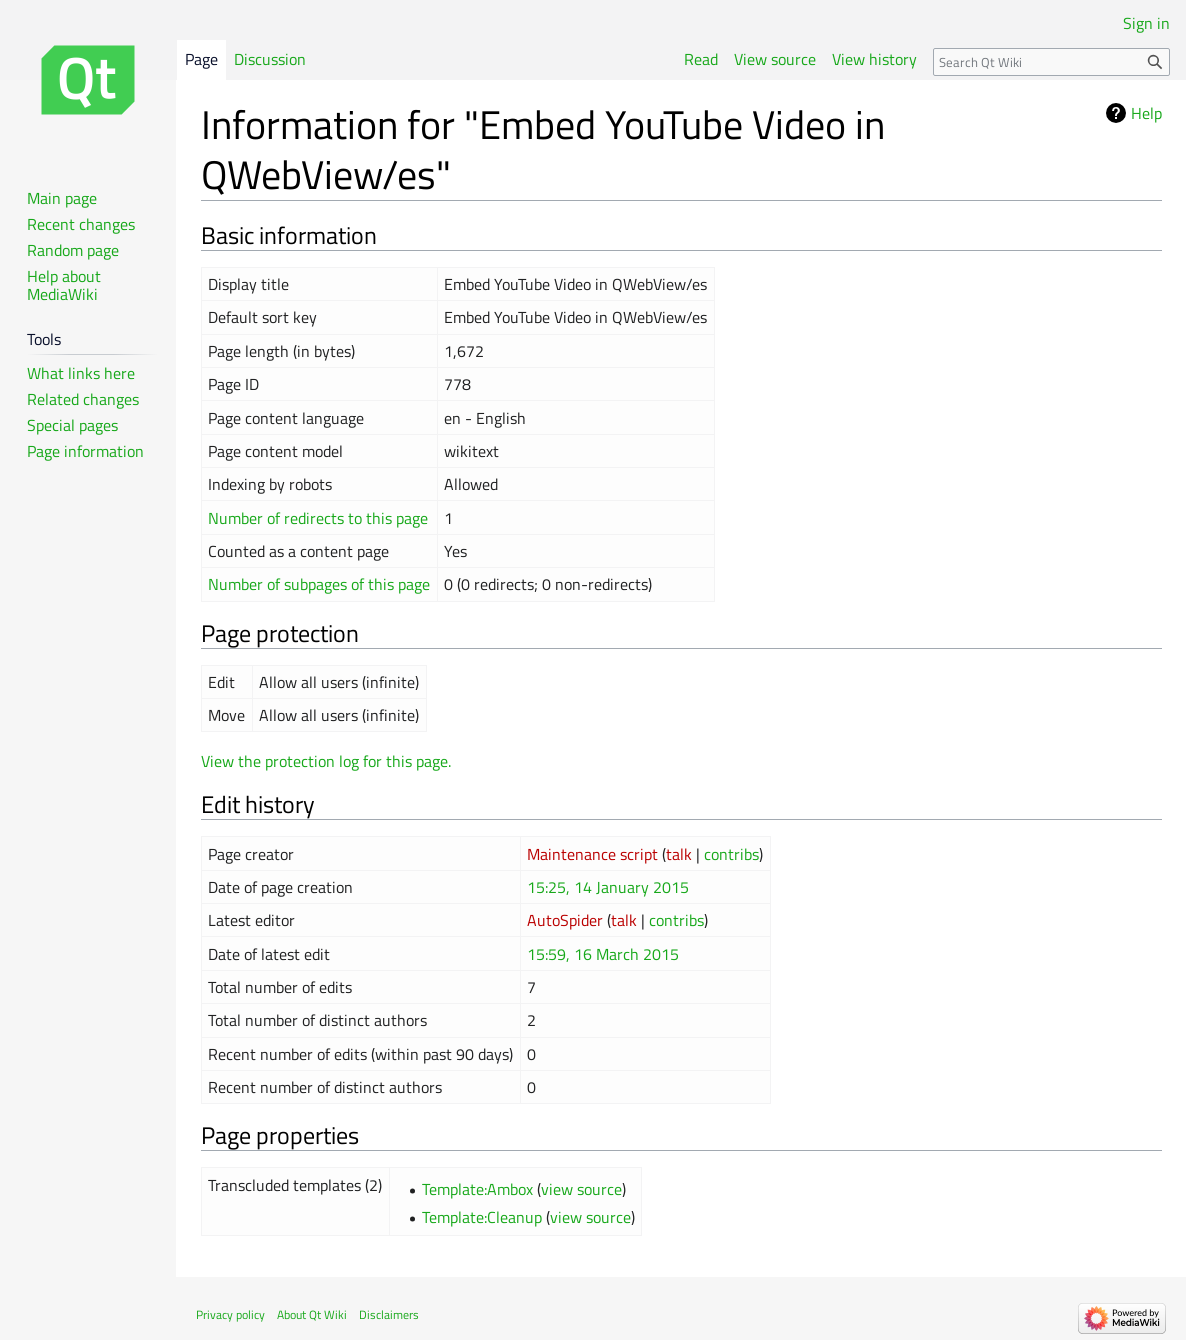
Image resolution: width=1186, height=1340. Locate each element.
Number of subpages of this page (319, 584)
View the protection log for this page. (326, 761)
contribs (731, 854)
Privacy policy (230, 1314)
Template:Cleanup (482, 1217)
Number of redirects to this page (318, 518)
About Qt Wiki (312, 1314)
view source (581, 1189)
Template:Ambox (477, 1189)
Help (1146, 113)
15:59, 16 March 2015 (603, 954)
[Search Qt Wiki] (1051, 62)
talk (679, 854)
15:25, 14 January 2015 (608, 887)
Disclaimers (389, 1314)
